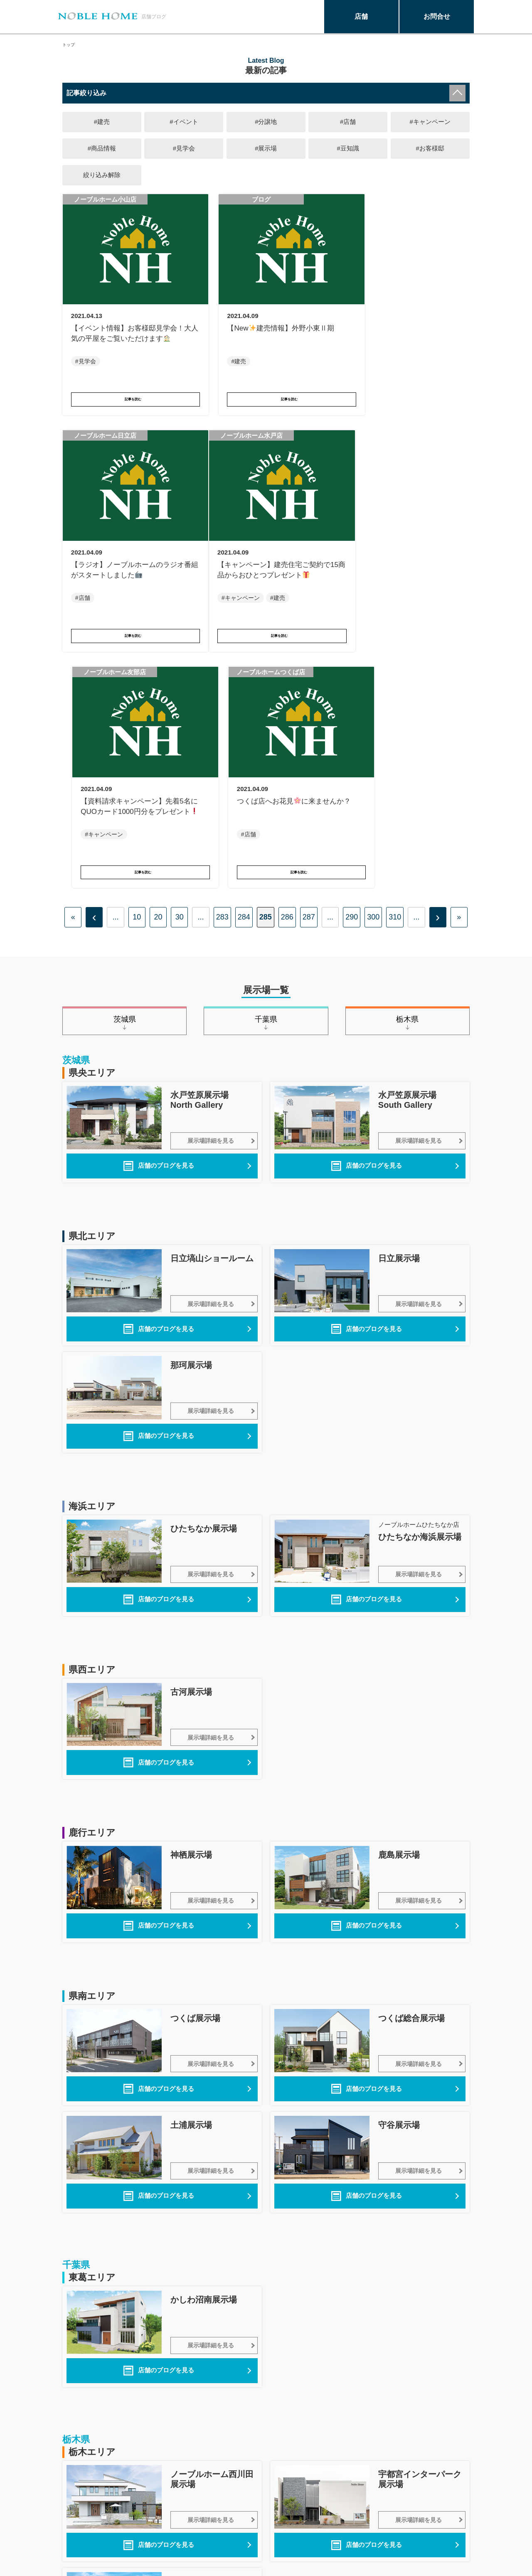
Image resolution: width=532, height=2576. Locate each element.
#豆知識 (348, 149)
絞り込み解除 (102, 176)
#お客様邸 (430, 149)
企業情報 (254, 2524)
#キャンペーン (430, 122)
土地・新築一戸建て (92, 2542)
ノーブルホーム (85, 2515)
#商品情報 (102, 149)
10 (137, 661)
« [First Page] (73, 661)
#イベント (184, 122)
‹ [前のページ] (94, 661)
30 (179, 661)
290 (351, 661)
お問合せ (437, 16)
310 (395, 661)
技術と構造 (168, 2524)
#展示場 (266, 149)
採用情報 (254, 2533)
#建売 (102, 122)
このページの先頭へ (455, 2476)
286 (287, 661)
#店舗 (348, 122)
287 (309, 661)
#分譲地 (266, 122)
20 (158, 661)
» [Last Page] (459, 661)
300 (373, 661)
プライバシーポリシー (274, 2515)
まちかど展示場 (175, 2515)
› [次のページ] (438, 661)
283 (222, 661)
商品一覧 (75, 2524)
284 (244, 661)
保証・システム (175, 2533)
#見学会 (184, 149)
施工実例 (75, 2533)
